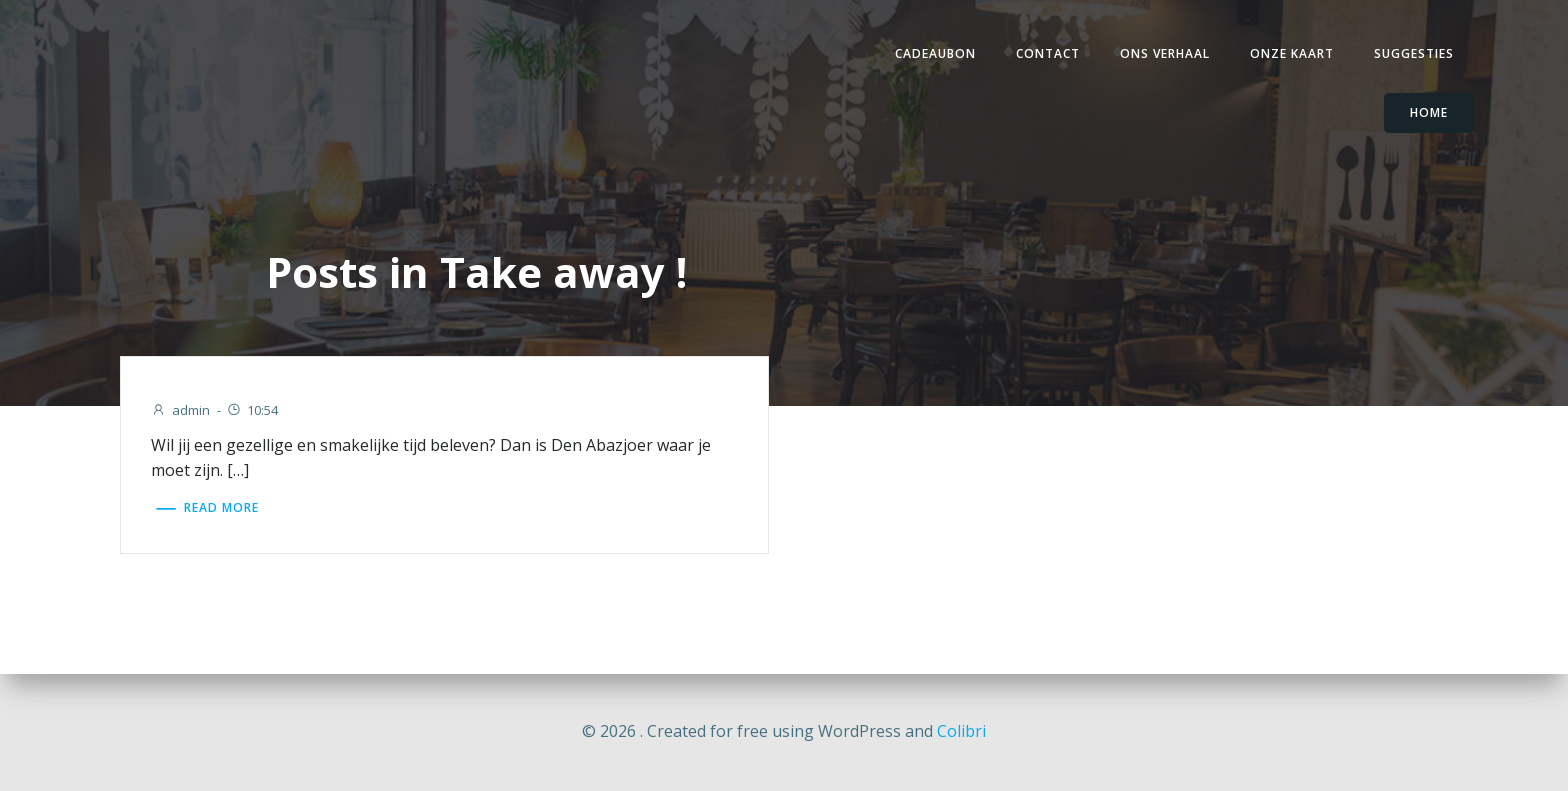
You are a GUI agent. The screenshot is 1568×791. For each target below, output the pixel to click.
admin (180, 410)
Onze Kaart (1292, 53)
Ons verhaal (1165, 53)
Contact (1048, 53)
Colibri (961, 731)
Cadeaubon (935, 53)
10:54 (252, 410)
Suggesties (1414, 53)
